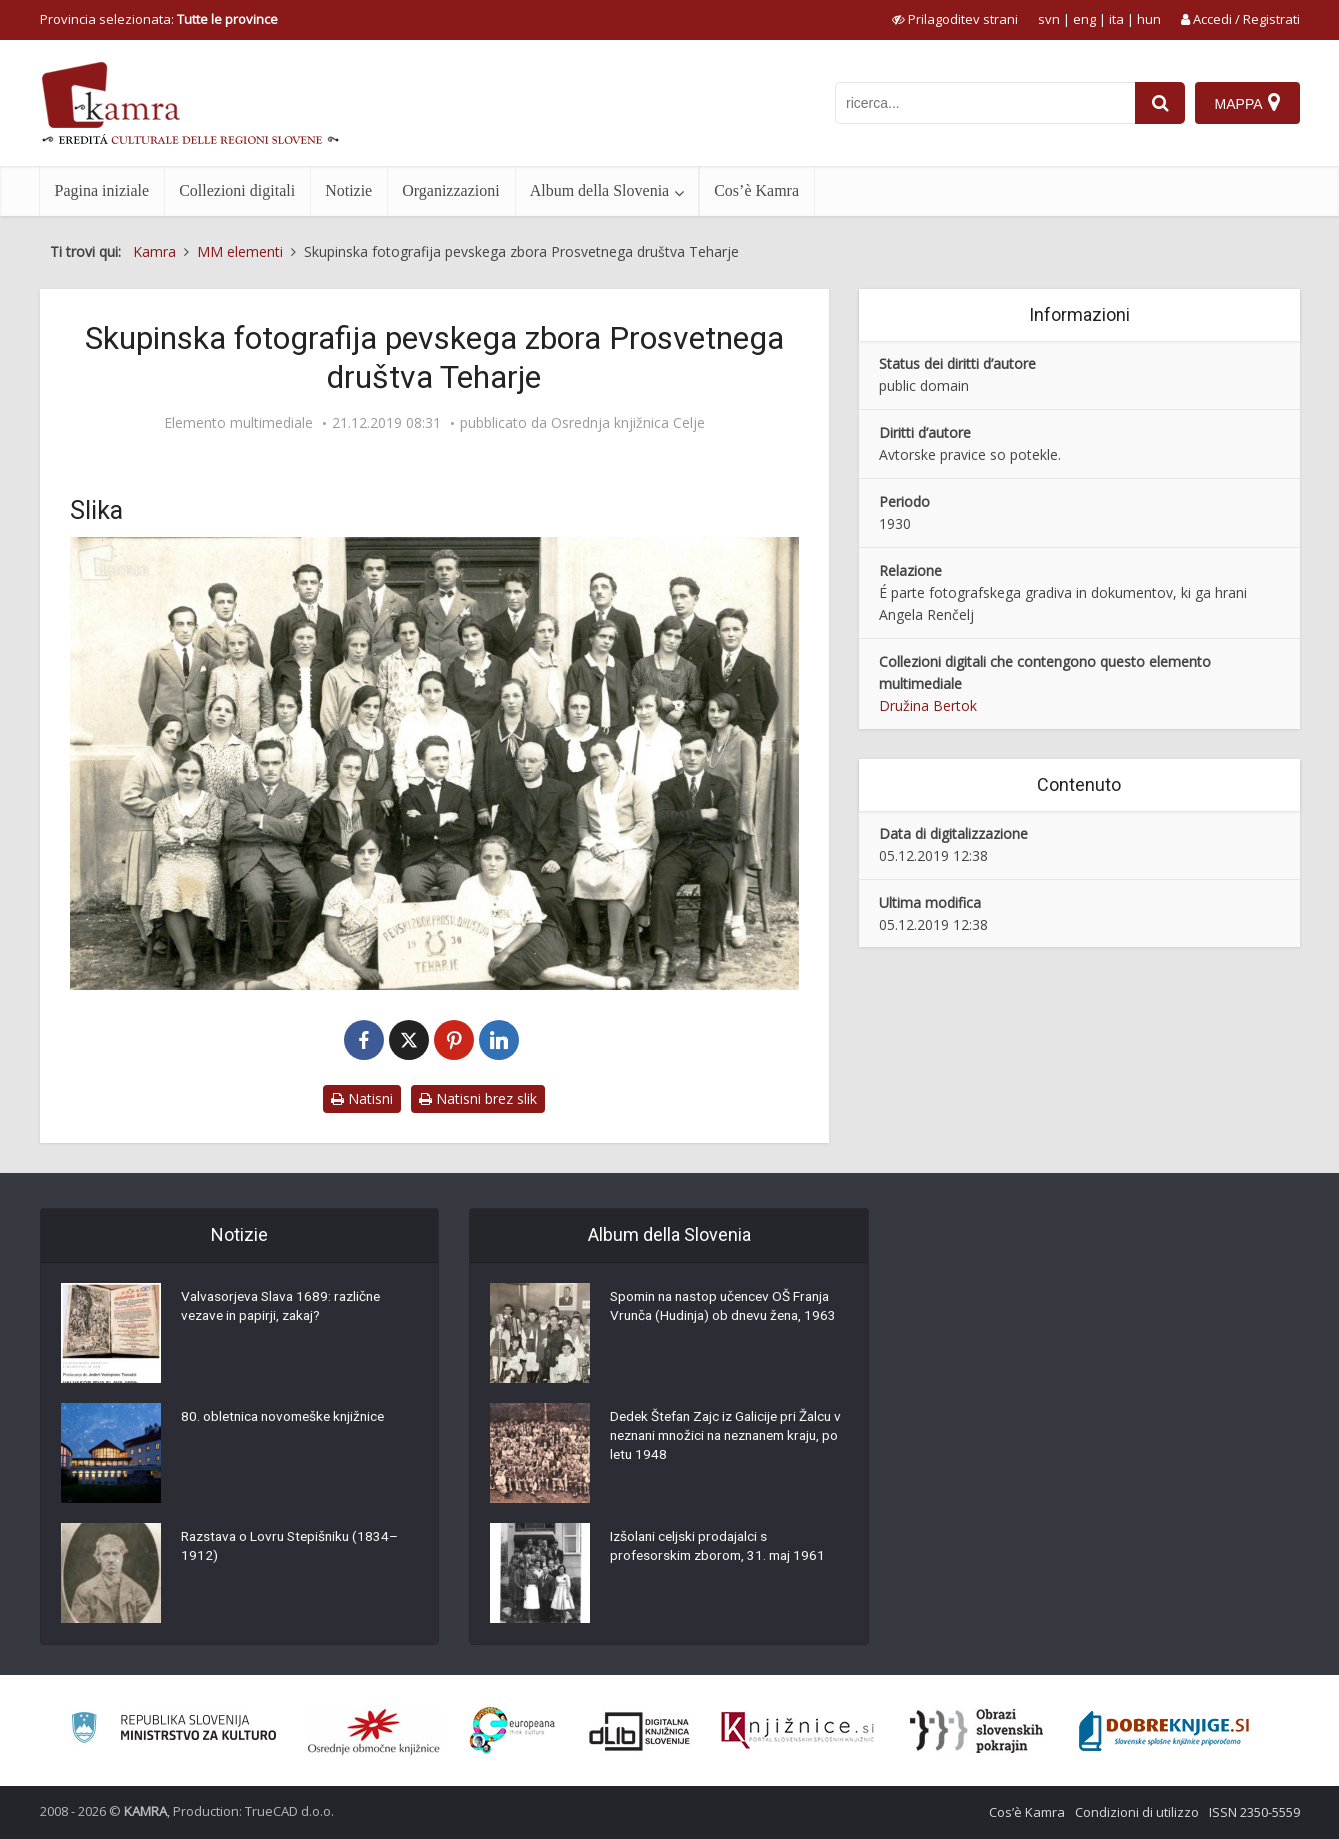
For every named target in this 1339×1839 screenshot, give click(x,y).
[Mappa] (1247, 103)
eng (1084, 19)
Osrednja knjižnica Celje (628, 423)
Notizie (348, 190)
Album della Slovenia (600, 190)
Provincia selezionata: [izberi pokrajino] (159, 19)
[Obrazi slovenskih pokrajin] (976, 1731)
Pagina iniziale (102, 190)
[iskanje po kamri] (985, 103)
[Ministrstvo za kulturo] (173, 1730)
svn (1049, 19)
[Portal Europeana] (512, 1730)
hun (1149, 19)
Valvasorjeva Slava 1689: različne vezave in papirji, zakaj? (286, 1308)
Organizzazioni (450, 190)
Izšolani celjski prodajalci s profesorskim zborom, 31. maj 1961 (722, 1548)
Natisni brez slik (478, 1098)
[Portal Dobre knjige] (1164, 1731)
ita (1116, 19)
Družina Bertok (928, 705)
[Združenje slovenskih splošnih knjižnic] (797, 1731)
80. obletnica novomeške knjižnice (288, 1418)
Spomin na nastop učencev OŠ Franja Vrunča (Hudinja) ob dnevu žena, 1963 (727, 1318)
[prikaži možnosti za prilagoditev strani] (955, 19)
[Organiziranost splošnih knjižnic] (374, 1731)
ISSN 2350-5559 (1254, 1812)
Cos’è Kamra (756, 190)
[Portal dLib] (640, 1731)
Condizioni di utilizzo (1137, 1812)
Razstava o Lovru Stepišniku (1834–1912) (294, 1548)
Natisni (362, 1098)
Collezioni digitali (237, 190)
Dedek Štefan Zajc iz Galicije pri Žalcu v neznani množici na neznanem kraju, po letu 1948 (726, 1438)
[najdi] (1160, 103)
